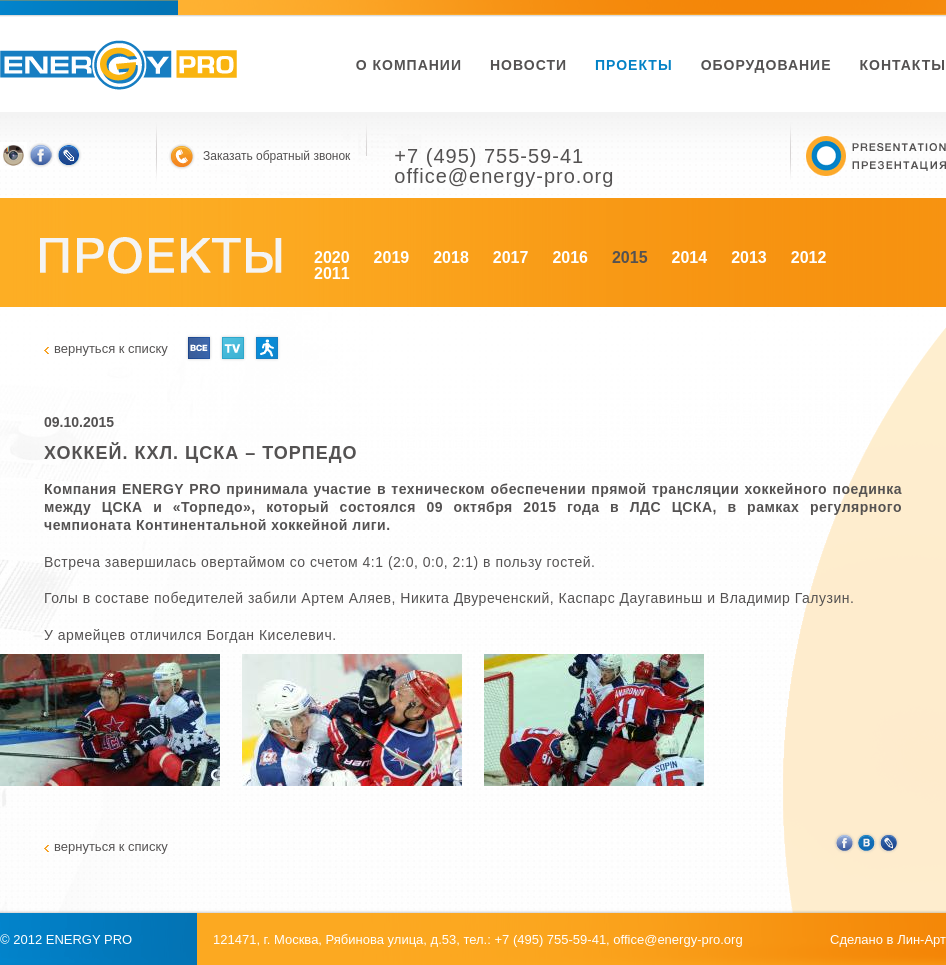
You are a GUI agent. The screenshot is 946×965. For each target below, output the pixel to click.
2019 (392, 257)
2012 (809, 257)
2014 (690, 257)
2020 (332, 257)
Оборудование (766, 65)
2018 (451, 257)
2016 (570, 257)
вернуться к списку (111, 348)
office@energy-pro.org (677, 939)
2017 (511, 257)
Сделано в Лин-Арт (888, 939)
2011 (332, 273)
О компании (409, 65)
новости (528, 65)
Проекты (634, 65)
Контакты (903, 65)
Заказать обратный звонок (276, 156)
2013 (749, 257)
